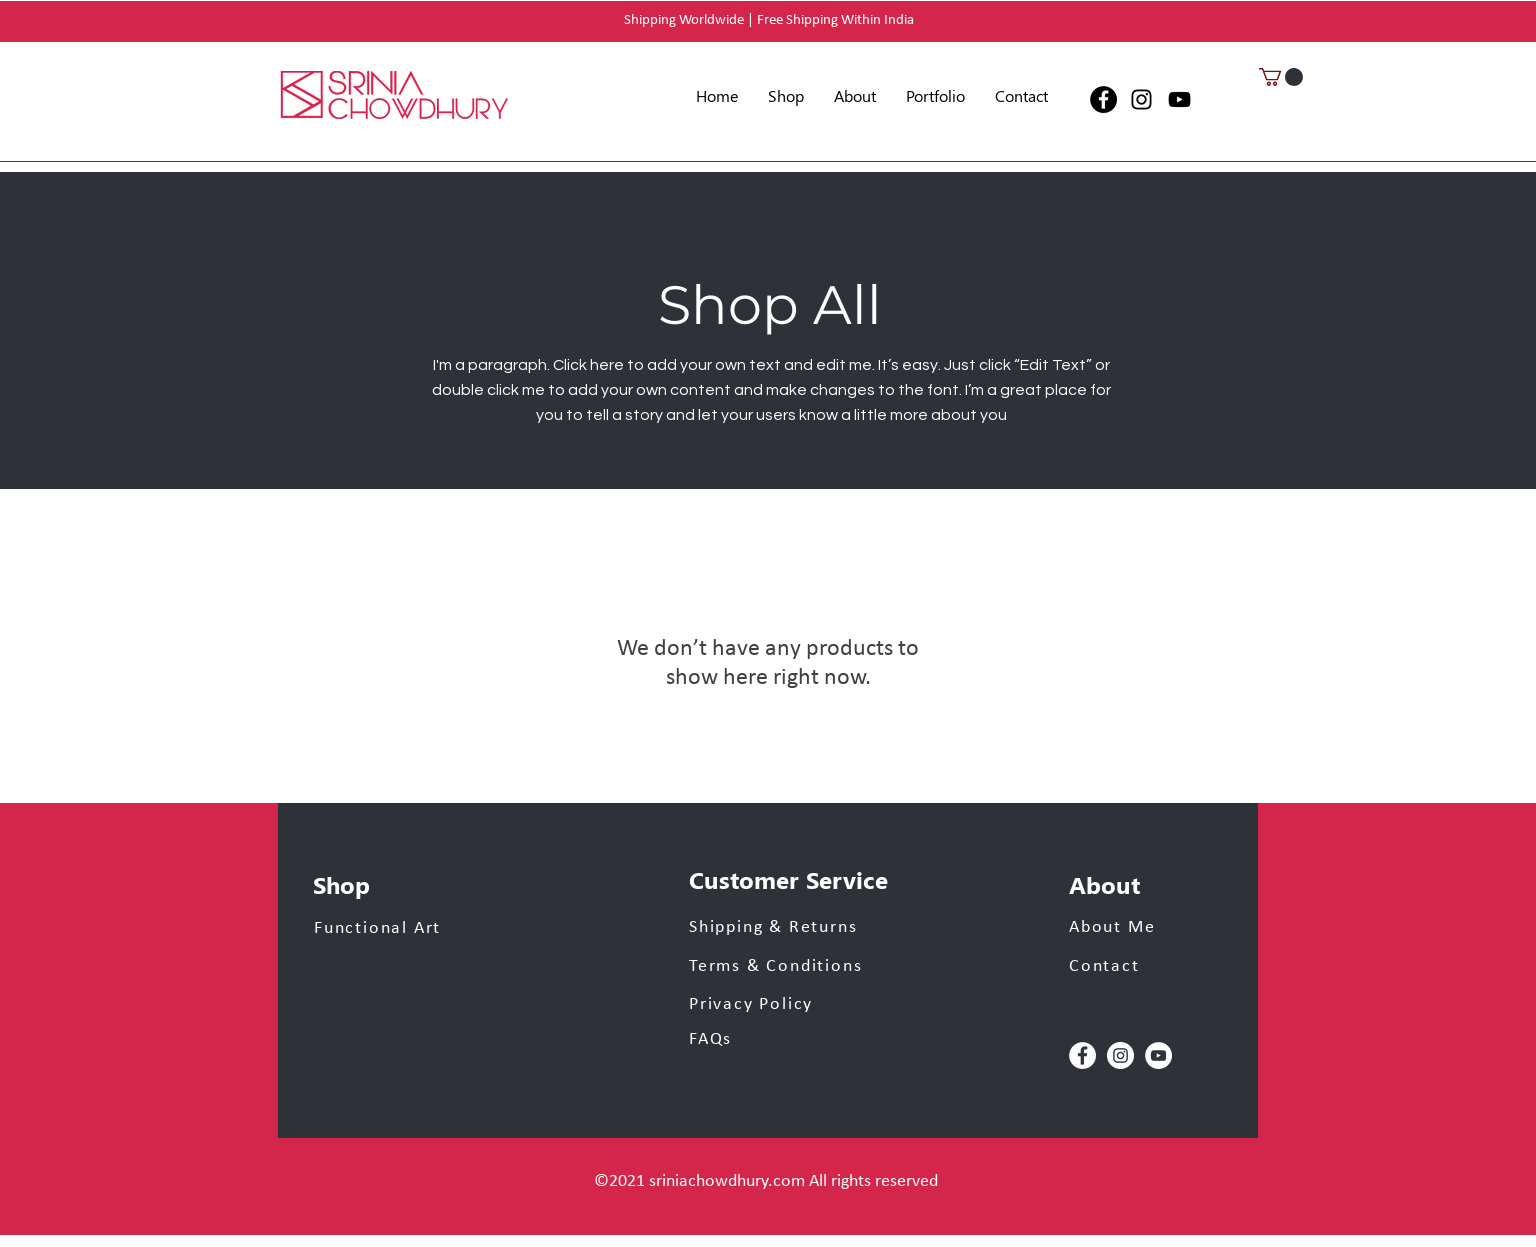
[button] (935, 96)
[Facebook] (1103, 99)
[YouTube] (1179, 99)
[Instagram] (1141, 99)
